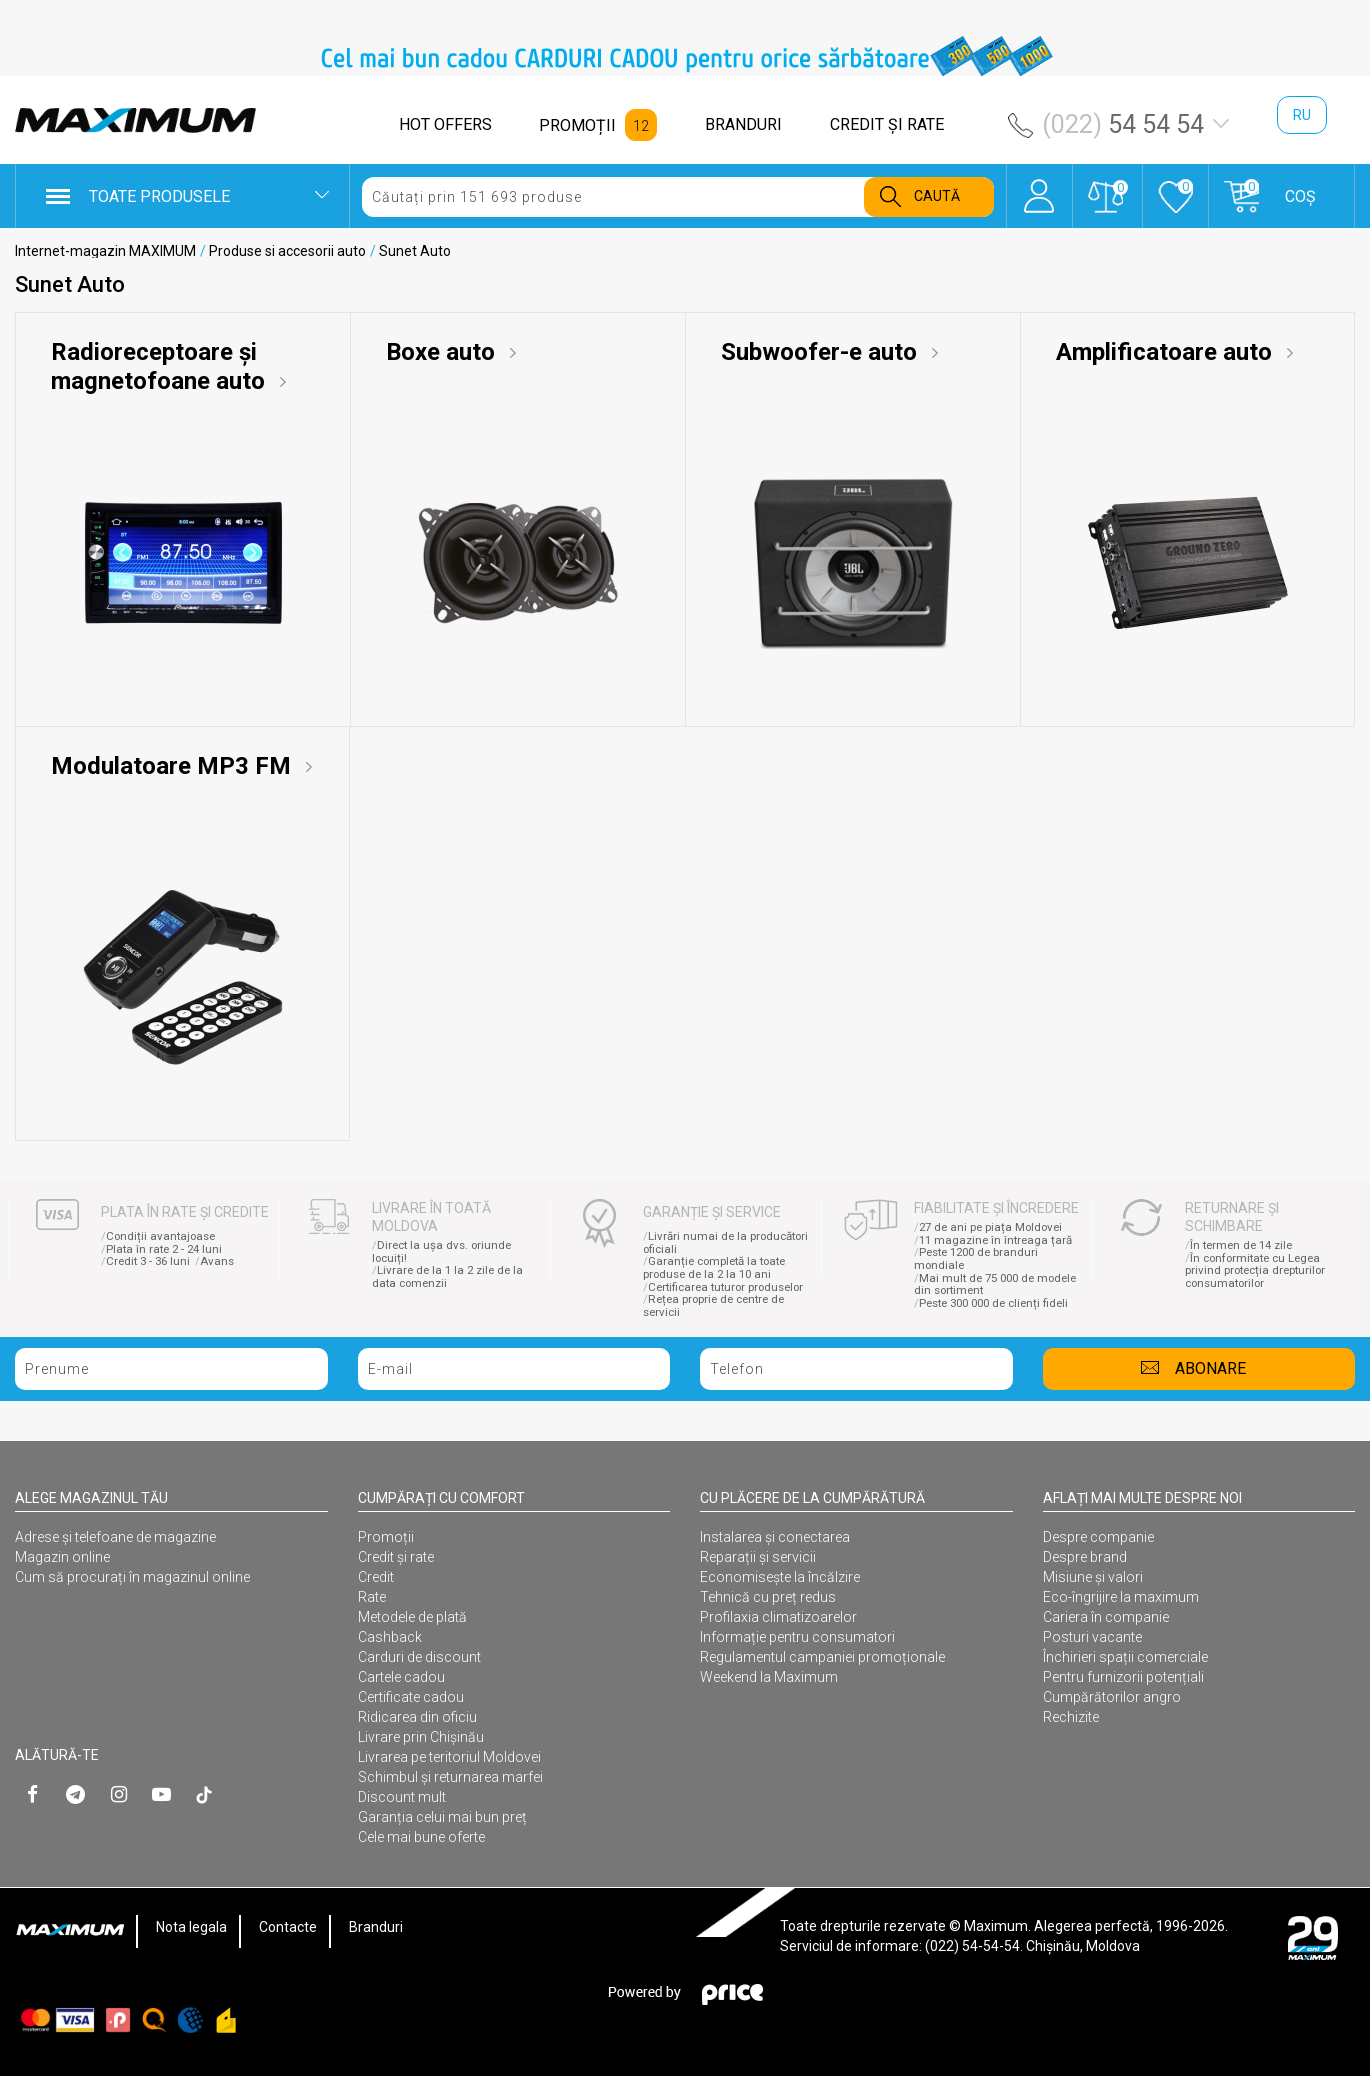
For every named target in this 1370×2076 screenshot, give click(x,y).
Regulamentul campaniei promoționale (822, 1657)
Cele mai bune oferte (421, 1837)
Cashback (390, 1637)
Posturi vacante (1092, 1637)
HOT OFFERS (445, 124)
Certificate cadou (411, 1697)
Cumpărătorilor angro (1112, 1697)
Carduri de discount (419, 1657)
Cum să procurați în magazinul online (132, 1577)
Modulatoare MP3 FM (174, 766)
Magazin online (62, 1557)
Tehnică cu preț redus (768, 1597)
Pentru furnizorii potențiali (1123, 1677)
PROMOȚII (577, 125)
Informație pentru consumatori (797, 1637)
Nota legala (191, 1927)
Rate (372, 1597)
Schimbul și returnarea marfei (450, 1777)
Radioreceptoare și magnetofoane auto (161, 366)
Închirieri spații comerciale (1125, 1657)
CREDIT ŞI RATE (887, 124)
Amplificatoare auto (1167, 352)
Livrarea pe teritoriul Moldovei (449, 1757)
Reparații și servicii (758, 1557)
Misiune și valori (1093, 1577)
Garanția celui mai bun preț (442, 1817)
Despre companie (1098, 1537)
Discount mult (402, 1797)
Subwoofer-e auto (822, 352)
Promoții (386, 1537)
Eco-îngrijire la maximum (1121, 1597)
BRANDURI (743, 124)
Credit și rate (396, 1557)
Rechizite (1071, 1717)
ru (1302, 115)
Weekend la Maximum (769, 1677)
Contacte (288, 1927)
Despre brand (1085, 1557)
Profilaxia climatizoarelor (778, 1617)
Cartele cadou (401, 1677)
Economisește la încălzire (780, 1577)
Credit (376, 1577)
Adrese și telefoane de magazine (115, 1537)
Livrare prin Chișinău (421, 1737)
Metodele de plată (412, 1617)
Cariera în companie (1106, 1617)
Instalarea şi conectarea (775, 1537)
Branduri (376, 1927)
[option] (685, 56)
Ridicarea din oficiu (417, 1717)
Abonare (1210, 1368)
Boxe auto (443, 352)
